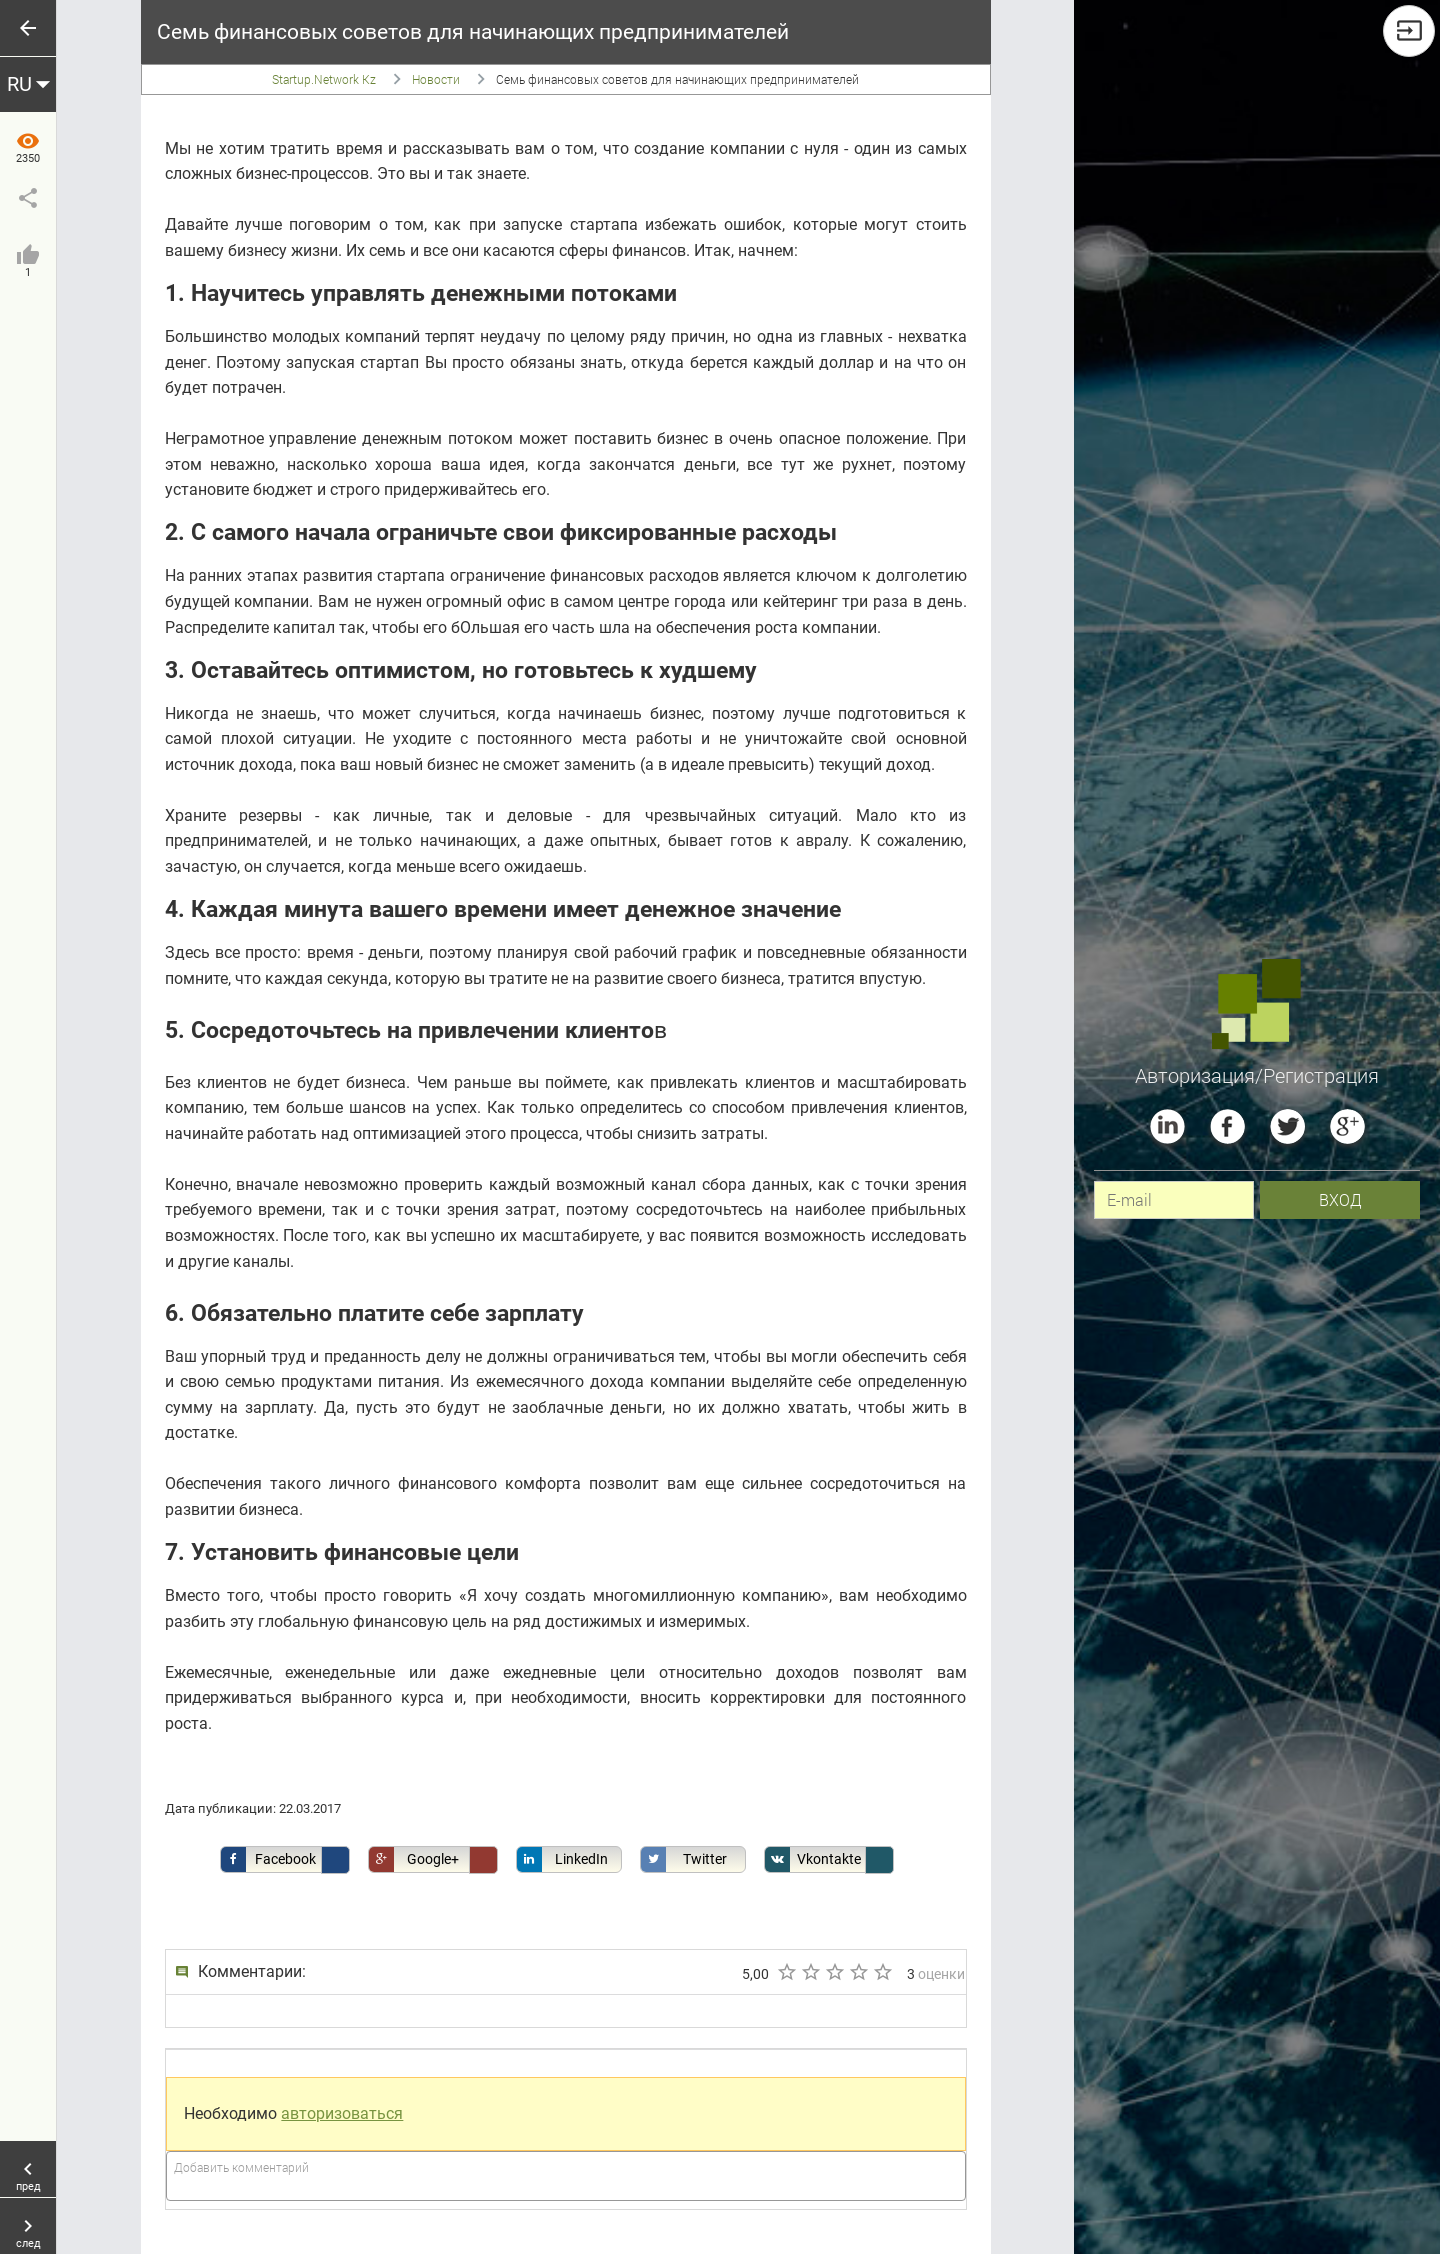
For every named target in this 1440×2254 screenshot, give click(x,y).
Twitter (684, 1859)
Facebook (268, 1859)
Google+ (414, 1859)
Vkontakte (813, 1859)
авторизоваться (342, 2113)
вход (1340, 1199)
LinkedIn (562, 1859)
